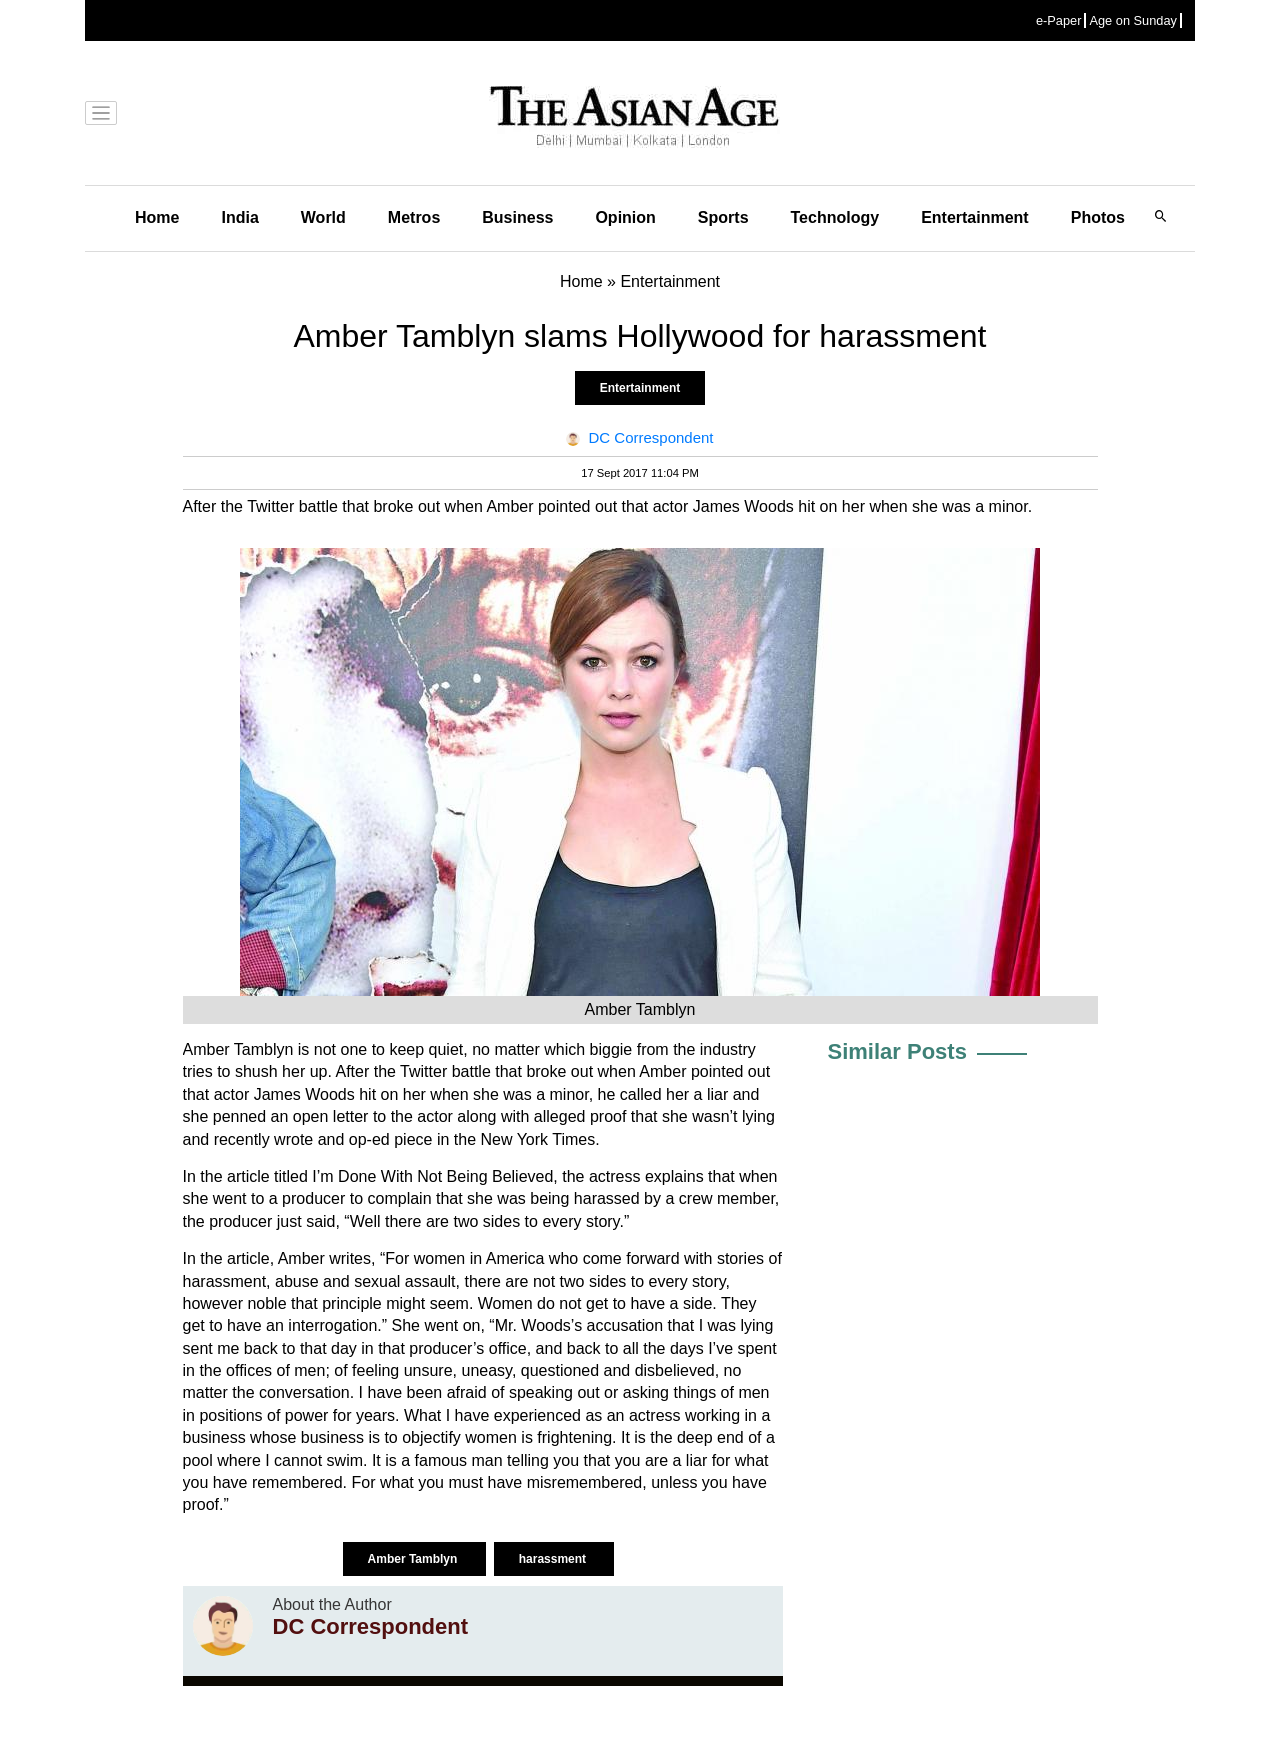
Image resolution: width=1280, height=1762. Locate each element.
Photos (1098, 217)
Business (517, 217)
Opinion (625, 217)
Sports (723, 217)
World (323, 217)
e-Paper (1059, 20)
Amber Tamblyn (414, 1559)
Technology (835, 217)
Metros (414, 217)
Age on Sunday (1133, 20)
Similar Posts (897, 1051)
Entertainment (975, 217)
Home (157, 217)
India (239, 217)
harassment (554, 1559)
